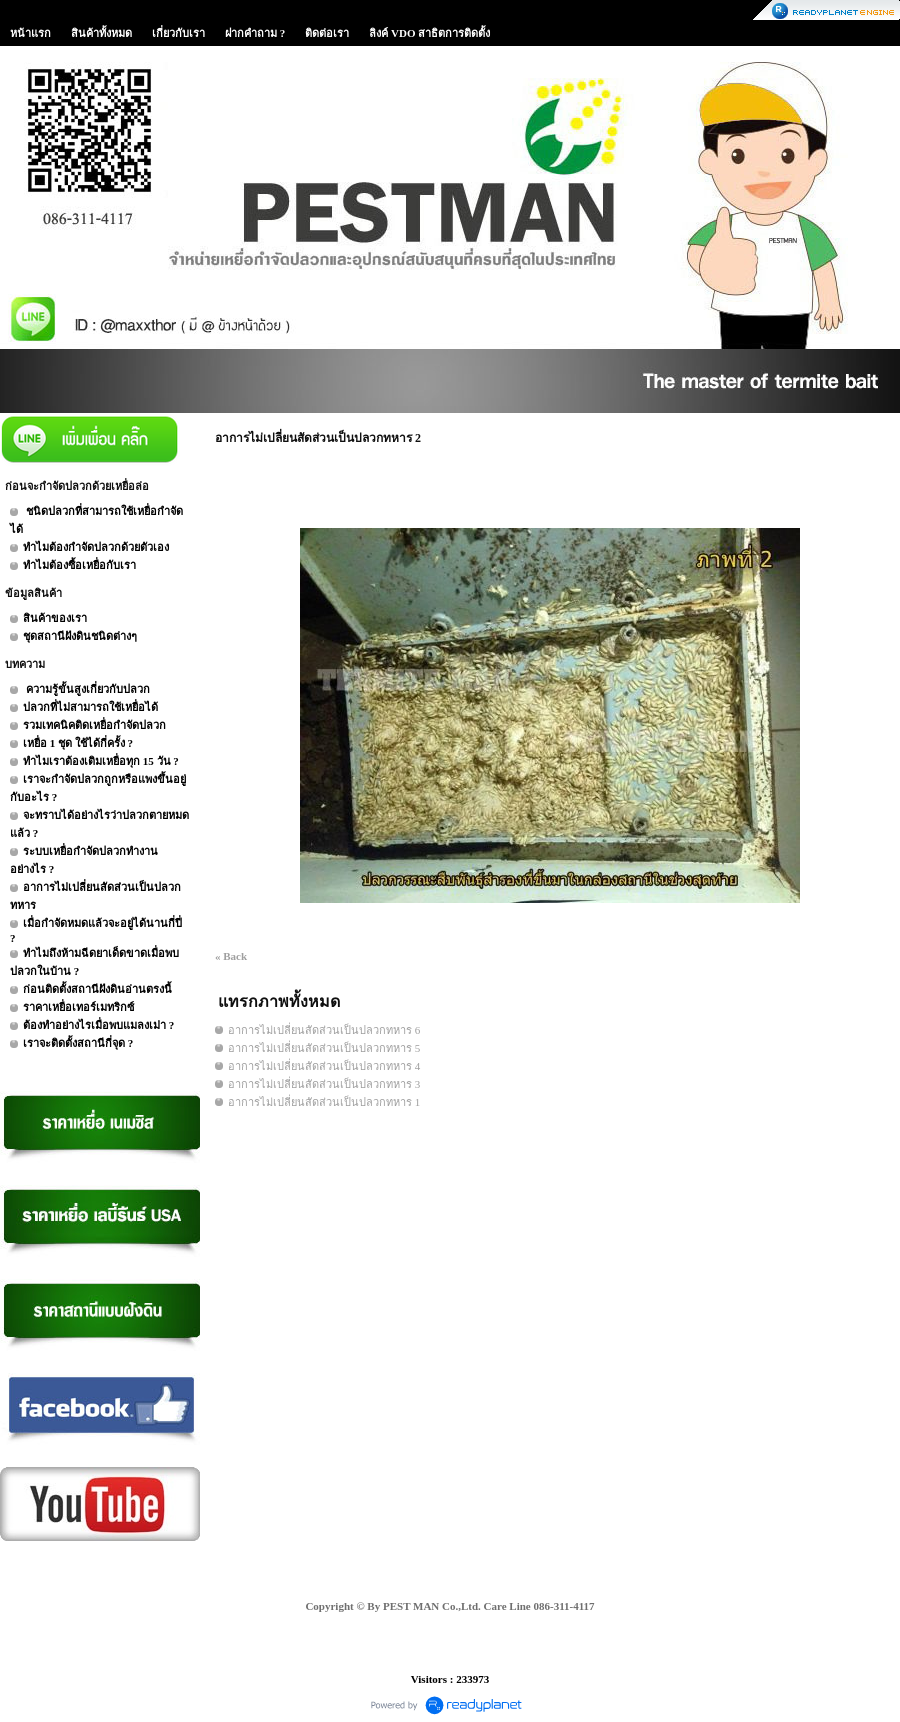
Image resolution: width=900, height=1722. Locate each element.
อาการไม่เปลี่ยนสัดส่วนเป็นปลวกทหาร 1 (324, 1102)
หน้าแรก (30, 33)
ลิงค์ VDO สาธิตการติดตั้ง (429, 33)
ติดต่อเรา (327, 33)
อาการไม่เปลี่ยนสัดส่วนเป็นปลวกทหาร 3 (324, 1084)
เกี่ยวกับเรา (178, 33)
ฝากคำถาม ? (255, 33)
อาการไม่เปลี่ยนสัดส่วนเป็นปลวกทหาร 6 (324, 1030)
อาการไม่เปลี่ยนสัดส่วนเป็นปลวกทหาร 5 (324, 1048)
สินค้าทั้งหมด (101, 33)
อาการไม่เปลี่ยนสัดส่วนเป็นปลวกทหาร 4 (324, 1066)
